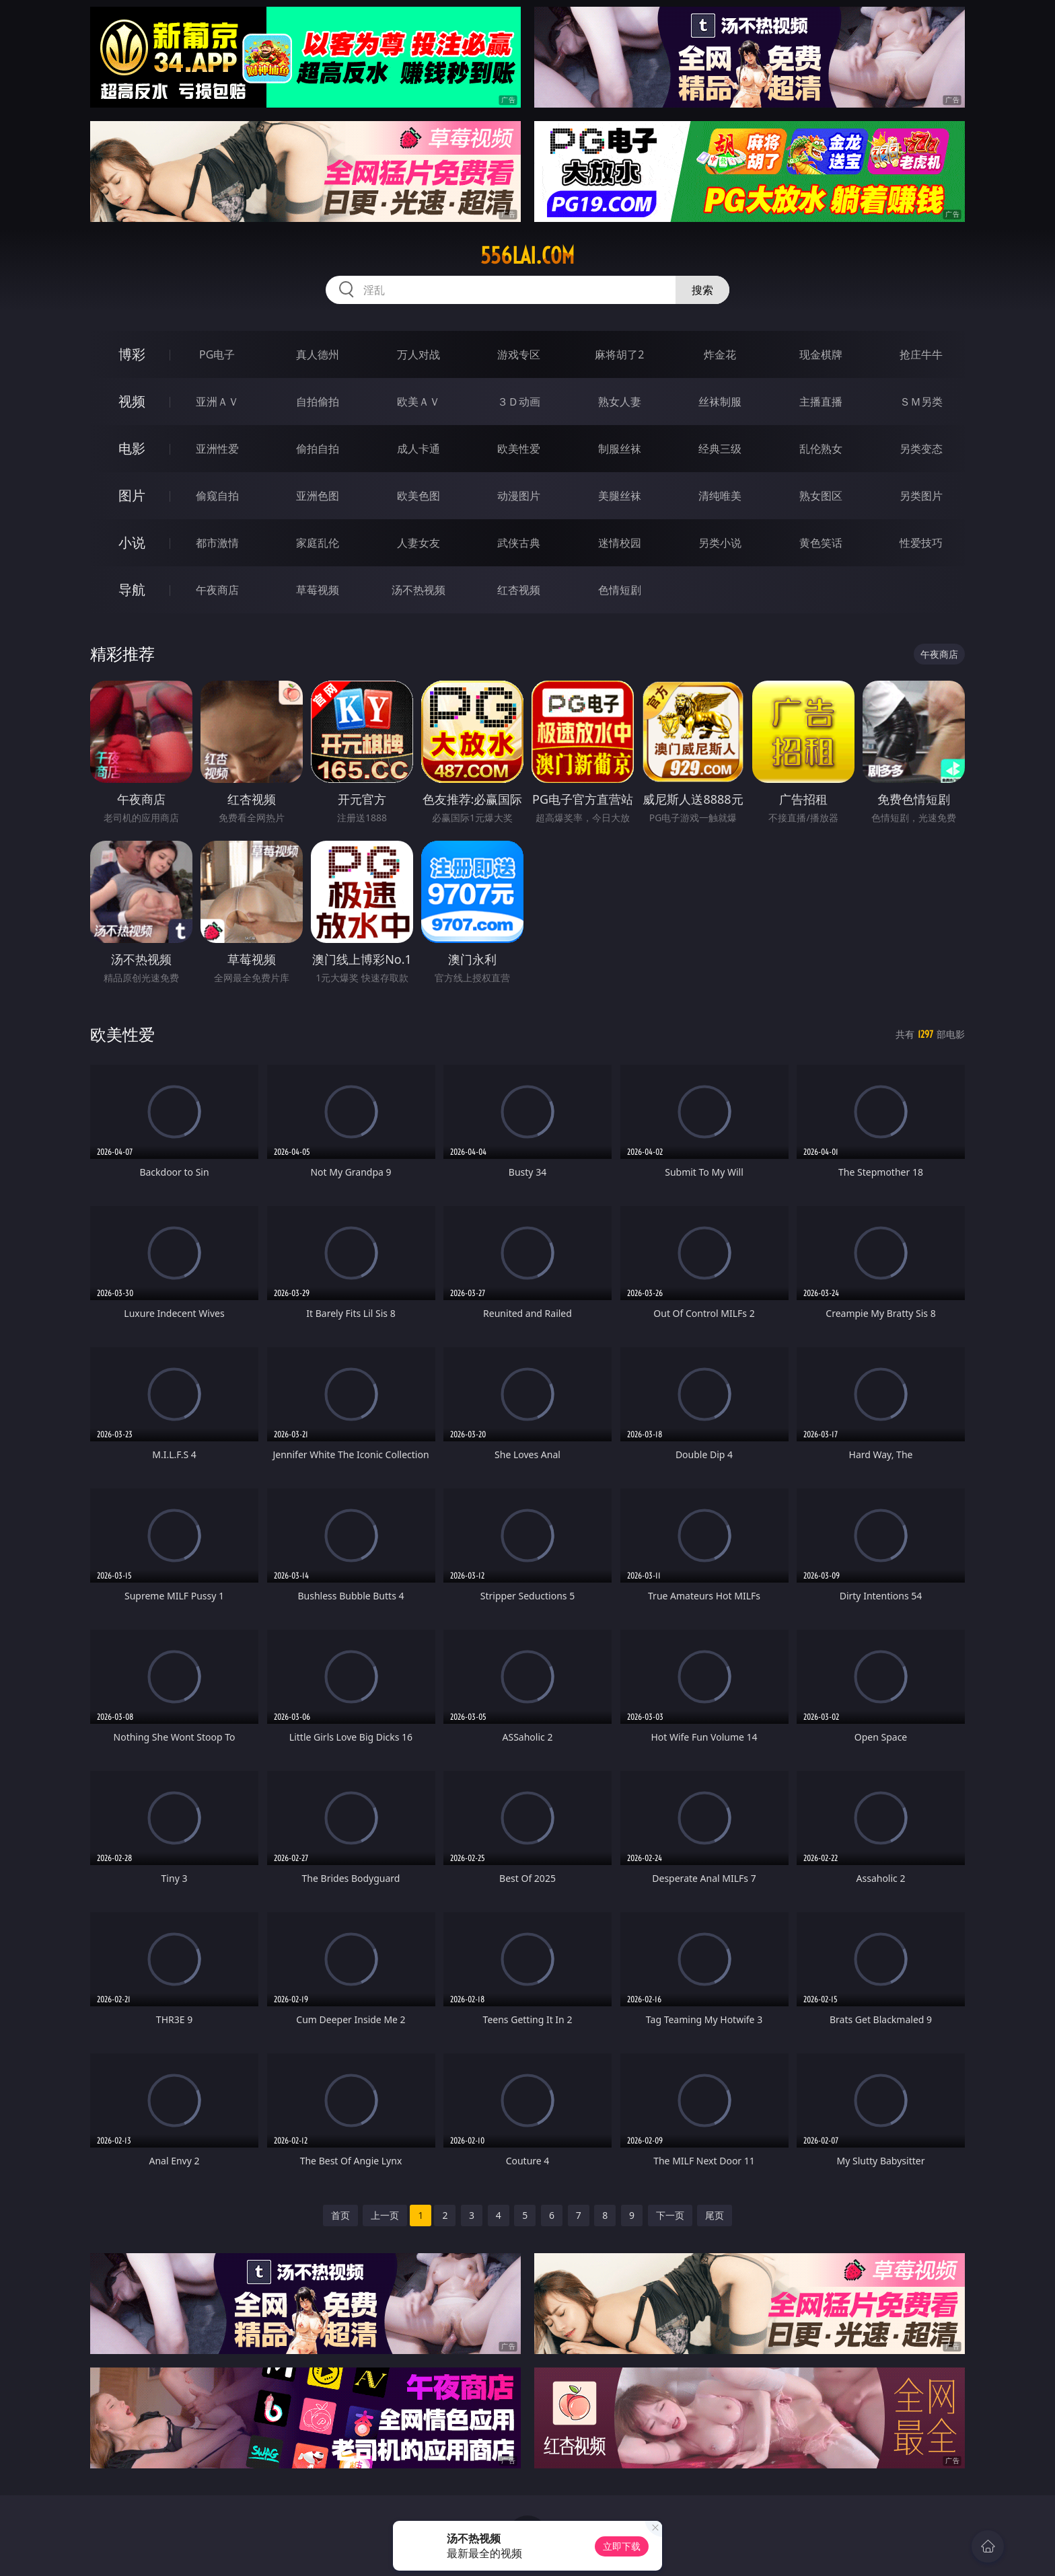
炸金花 (720, 354)
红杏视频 (518, 589)
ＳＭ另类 (921, 401)
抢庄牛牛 (921, 354)
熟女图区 (820, 495)
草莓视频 (317, 589)
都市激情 (217, 542)
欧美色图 (418, 495)
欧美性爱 (518, 448)
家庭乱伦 (317, 542)
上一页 (385, 2215)
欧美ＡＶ (418, 401)
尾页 (714, 2215)
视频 (131, 401)
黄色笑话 (820, 542)
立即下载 (622, 2546)
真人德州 (317, 354)
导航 (131, 589)
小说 (131, 542)
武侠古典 (518, 542)
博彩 (131, 354)
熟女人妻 (619, 401)
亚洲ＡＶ (217, 401)
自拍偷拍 (317, 401)
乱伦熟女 (820, 448)
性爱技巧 (921, 542)
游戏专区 (518, 354)
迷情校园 (619, 542)
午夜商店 (217, 589)
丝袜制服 (719, 401)
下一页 (670, 2215)
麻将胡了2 (619, 354)
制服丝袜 (619, 448)
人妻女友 (418, 542)
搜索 (702, 289)
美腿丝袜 (619, 495)
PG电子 (217, 354)
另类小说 (719, 542)
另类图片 (921, 495)
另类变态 (921, 448)
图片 (131, 495)
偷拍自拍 (317, 448)
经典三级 (719, 448)
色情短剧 (619, 589)
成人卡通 (418, 448)
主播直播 (820, 401)
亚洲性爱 (217, 448)
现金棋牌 (820, 354)
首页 (340, 2215)
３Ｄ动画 (518, 401)
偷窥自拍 (217, 495)
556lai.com (527, 255)
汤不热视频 (418, 589)
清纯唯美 (719, 495)
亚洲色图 (317, 495)
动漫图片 (518, 495)
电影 (131, 448)
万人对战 (418, 354)
